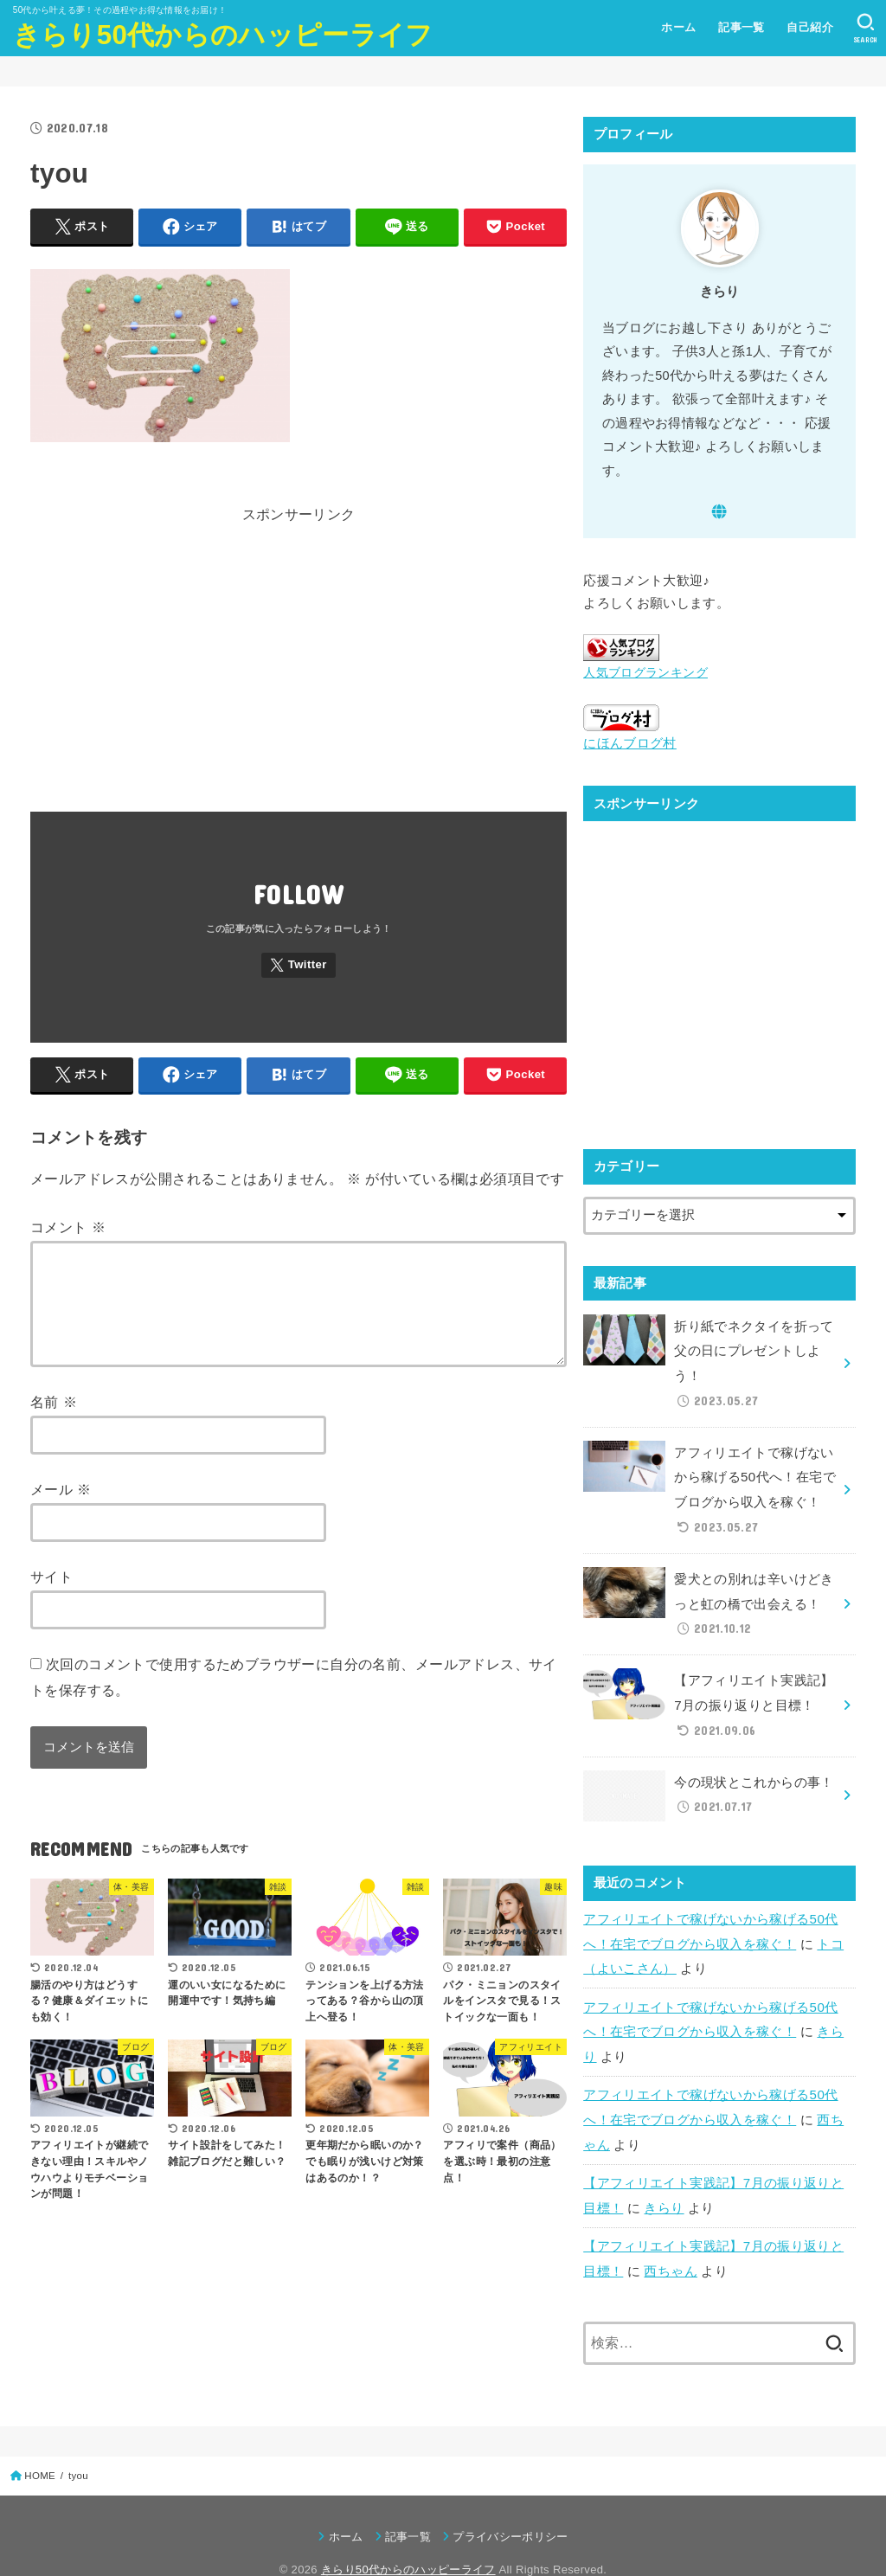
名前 (53, 1422)
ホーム (677, 27)
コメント (68, 1227)
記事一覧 (740, 27)
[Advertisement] (298, 676)
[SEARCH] (865, 28)
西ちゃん (670, 2237)
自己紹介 (809, 27)
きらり (664, 2175)
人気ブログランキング (641, 672)
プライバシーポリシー (510, 2502)
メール (61, 1510)
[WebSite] (720, 511)
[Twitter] (299, 965)
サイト (51, 1597)
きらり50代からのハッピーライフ (223, 35)
